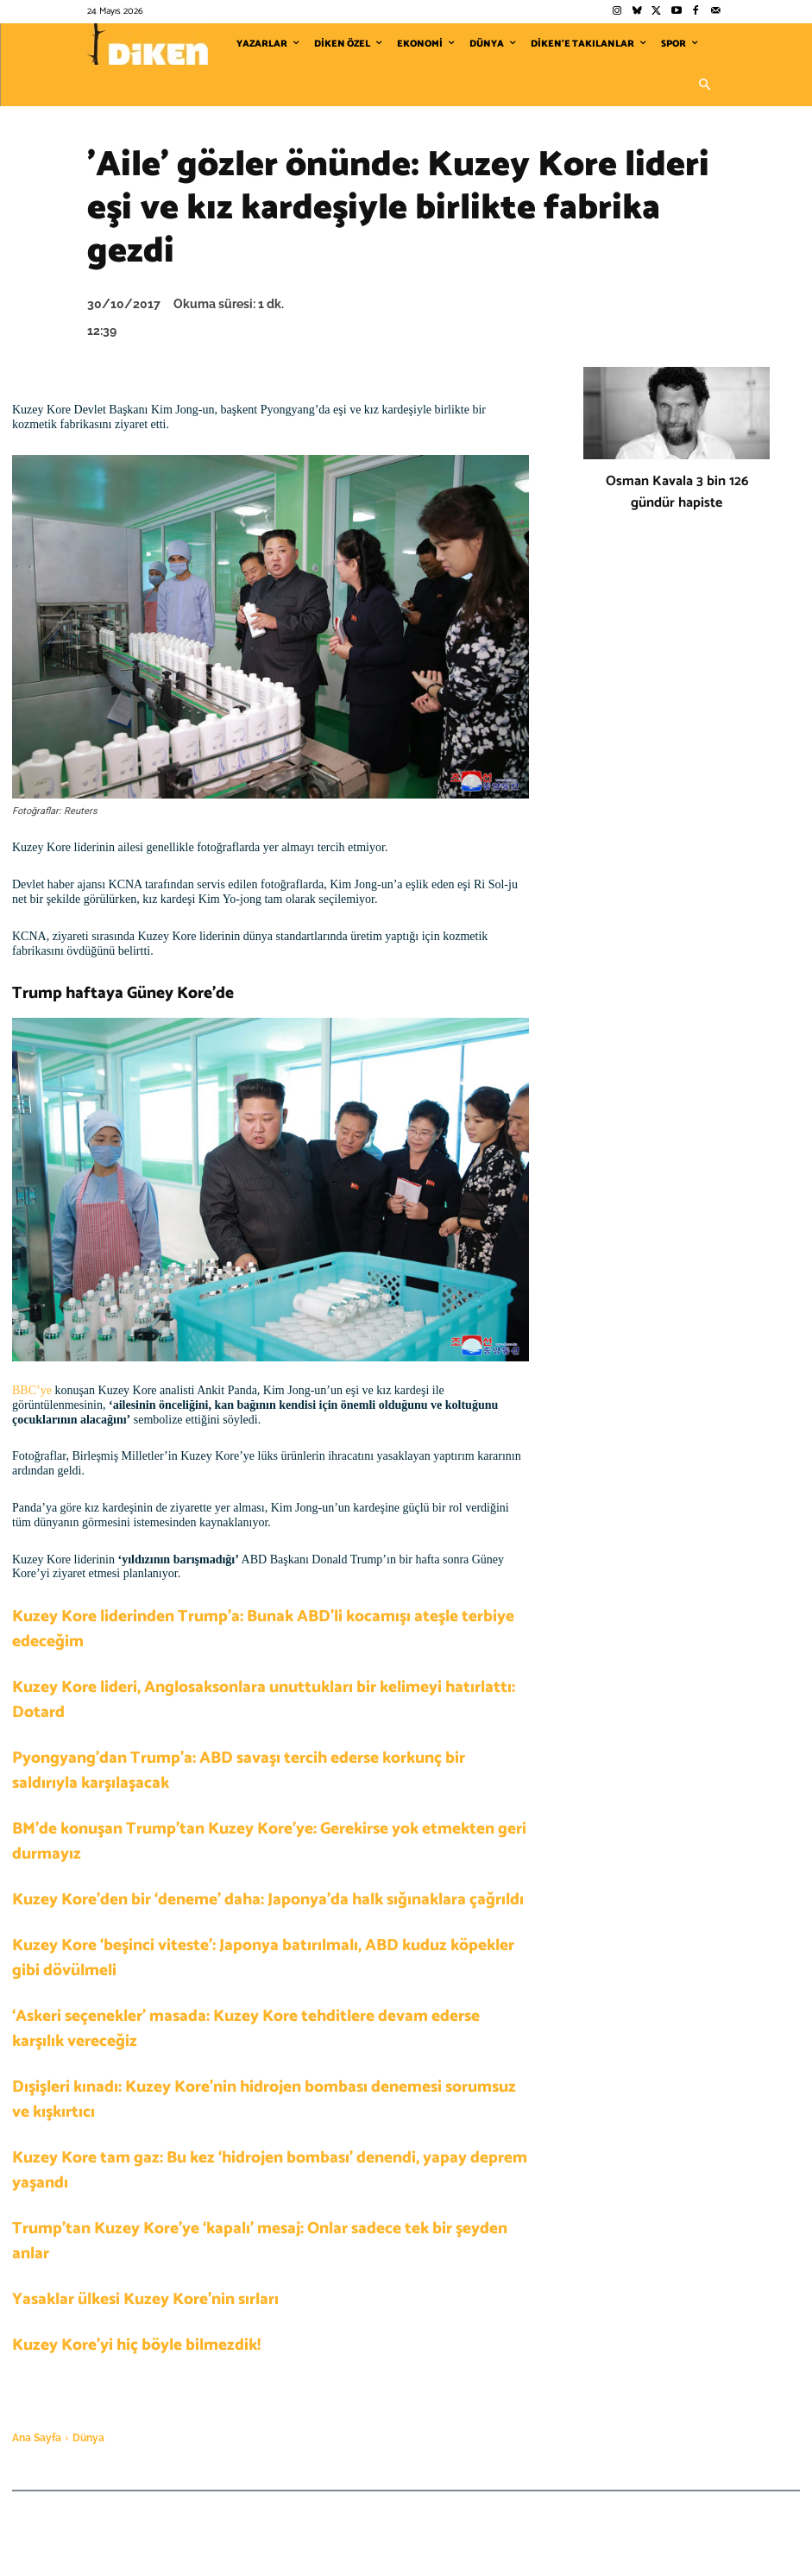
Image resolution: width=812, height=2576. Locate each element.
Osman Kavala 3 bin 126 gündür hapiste (677, 492)
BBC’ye (33, 1390)
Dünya (88, 2438)
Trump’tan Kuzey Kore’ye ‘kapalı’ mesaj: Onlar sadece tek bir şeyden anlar (259, 2241)
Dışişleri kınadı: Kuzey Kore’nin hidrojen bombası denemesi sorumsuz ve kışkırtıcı (264, 2099)
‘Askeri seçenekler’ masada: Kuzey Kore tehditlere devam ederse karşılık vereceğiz (246, 2029)
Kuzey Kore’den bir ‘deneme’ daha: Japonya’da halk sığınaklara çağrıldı (268, 1899)
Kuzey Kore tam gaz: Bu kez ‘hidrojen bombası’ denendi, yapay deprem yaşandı (269, 2170)
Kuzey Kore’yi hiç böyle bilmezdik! (136, 2345)
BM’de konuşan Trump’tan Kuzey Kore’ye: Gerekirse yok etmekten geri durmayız (269, 1841)
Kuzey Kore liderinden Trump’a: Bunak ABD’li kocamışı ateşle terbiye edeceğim (263, 1629)
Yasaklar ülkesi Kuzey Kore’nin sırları (145, 2299)
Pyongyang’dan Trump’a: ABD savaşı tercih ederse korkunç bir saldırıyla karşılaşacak (238, 1770)
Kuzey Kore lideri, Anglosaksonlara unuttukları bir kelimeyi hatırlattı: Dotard (263, 1700)
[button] (705, 85)
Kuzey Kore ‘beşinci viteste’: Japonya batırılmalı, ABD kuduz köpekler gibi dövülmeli (263, 1958)
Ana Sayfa (36, 2438)
